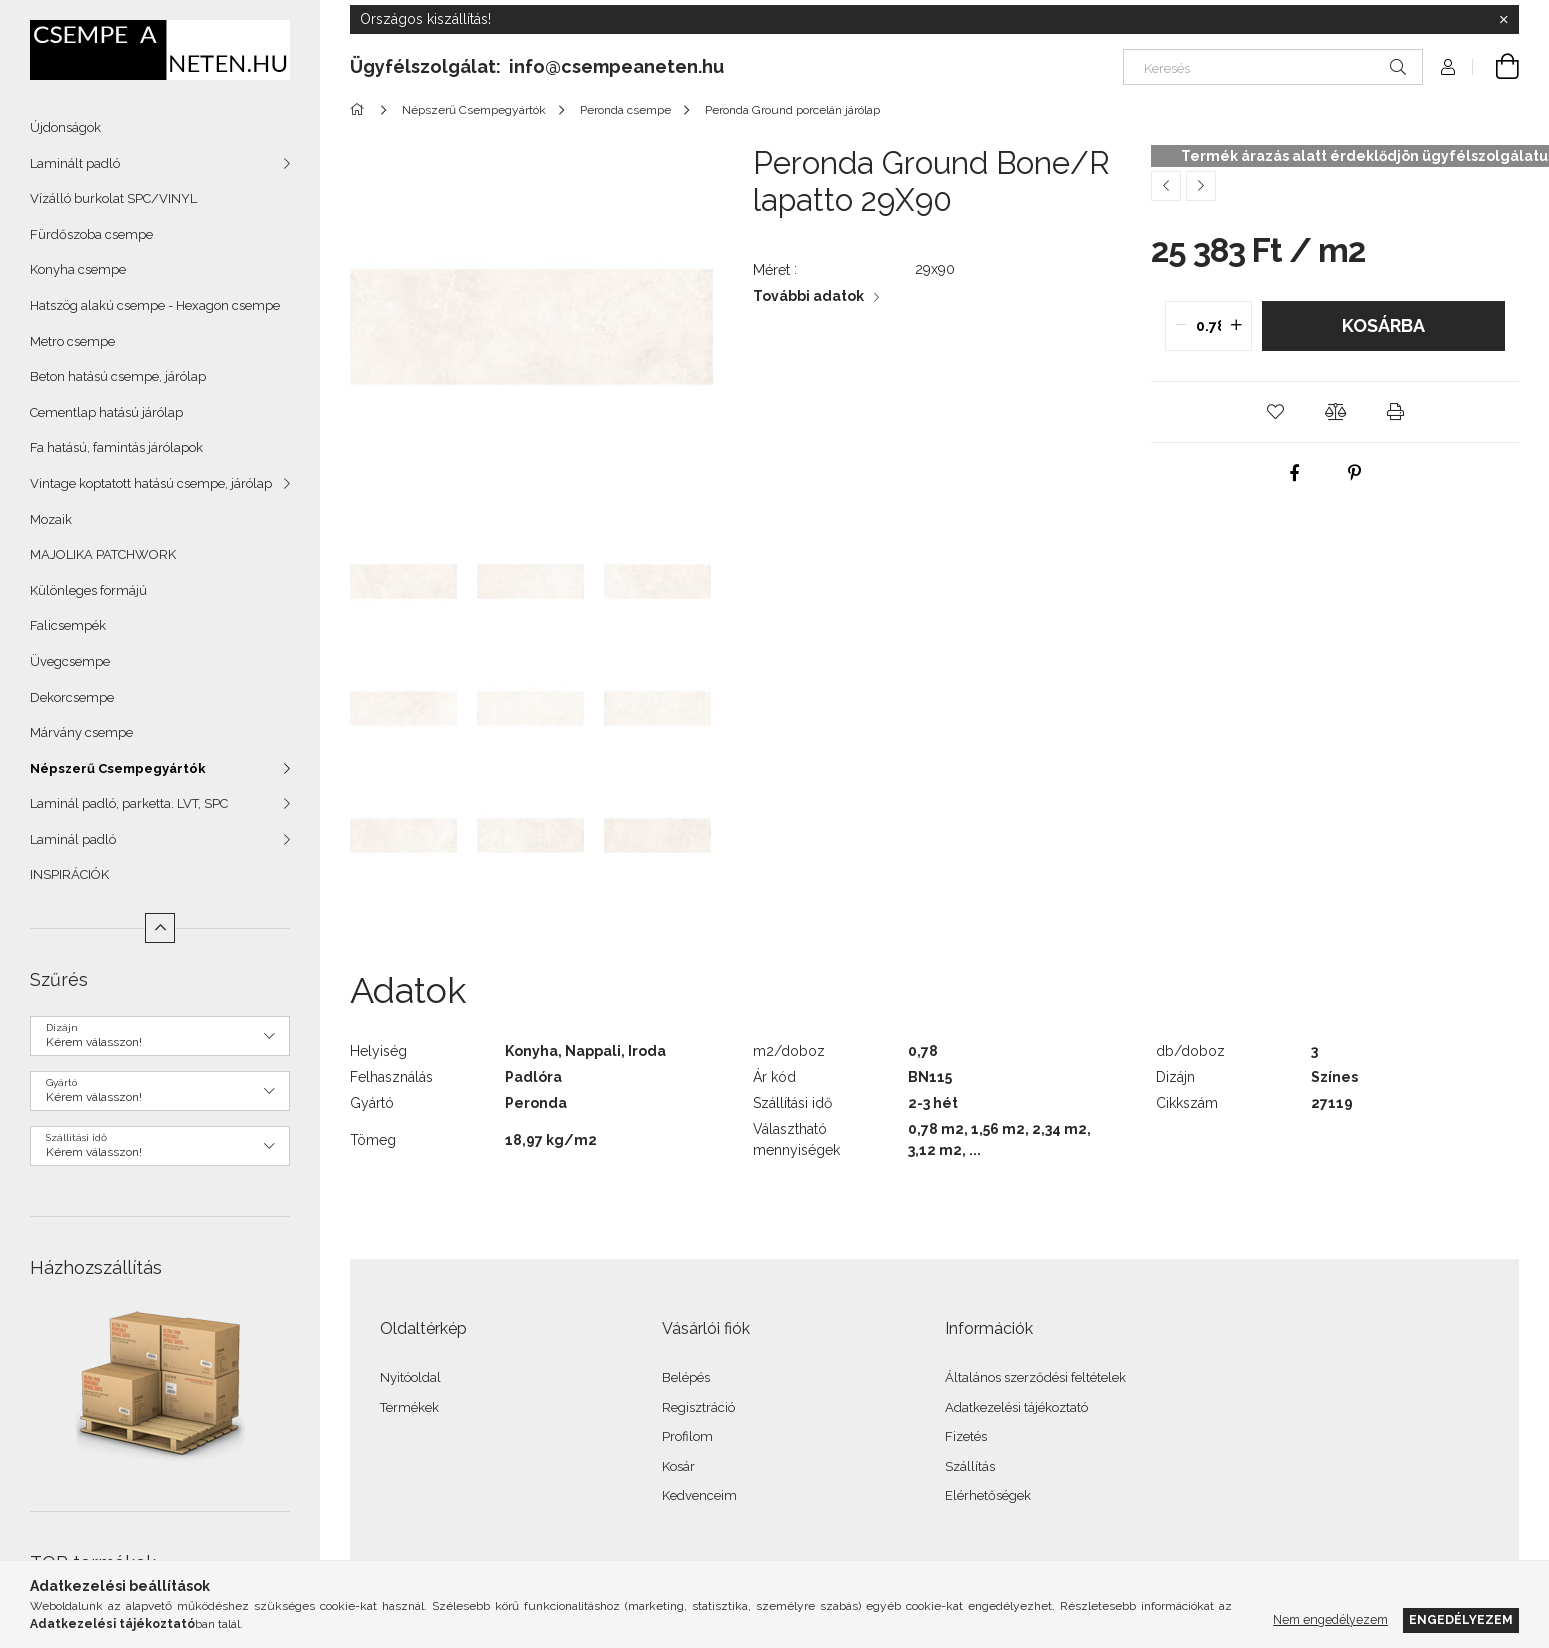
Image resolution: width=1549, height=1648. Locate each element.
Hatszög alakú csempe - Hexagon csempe (155, 305)
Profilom (687, 1436)
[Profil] (1448, 67)
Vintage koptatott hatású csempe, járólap (151, 483)
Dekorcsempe (72, 697)
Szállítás (970, 1466)
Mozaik (51, 519)
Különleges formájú (88, 590)
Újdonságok (65, 127)
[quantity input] (1208, 326)
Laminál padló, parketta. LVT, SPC (129, 803)
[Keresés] (1273, 67)
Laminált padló (75, 163)
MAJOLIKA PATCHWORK (103, 554)
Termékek (409, 1407)
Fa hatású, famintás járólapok (116, 447)
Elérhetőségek (988, 1495)
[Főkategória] (360, 110)
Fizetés (966, 1436)
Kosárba (1383, 325)
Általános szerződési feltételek (1035, 1377)
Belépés (686, 1377)
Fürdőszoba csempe (91, 234)
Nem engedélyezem (1330, 1619)
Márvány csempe (81, 732)
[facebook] (1295, 473)
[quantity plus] (1236, 326)
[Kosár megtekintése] (1496, 67)
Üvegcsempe (70, 661)
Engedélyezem (1461, 1619)
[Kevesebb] (160, 928)
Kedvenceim (699, 1495)
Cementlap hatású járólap (106, 412)
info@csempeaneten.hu (616, 66)
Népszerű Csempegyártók (118, 768)
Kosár (678, 1466)
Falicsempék (68, 625)
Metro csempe (72, 341)
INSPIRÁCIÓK (69, 874)
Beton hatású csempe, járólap (118, 376)
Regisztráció (698, 1407)
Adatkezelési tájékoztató (1016, 1407)
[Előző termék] (1166, 186)
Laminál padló (73, 839)
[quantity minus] (1181, 326)
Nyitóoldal (410, 1377)
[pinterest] (1355, 473)
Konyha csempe (78, 269)
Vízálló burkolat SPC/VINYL (113, 198)
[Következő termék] (1201, 186)
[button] (1275, 412)
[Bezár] (1504, 20)
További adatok (808, 296)
